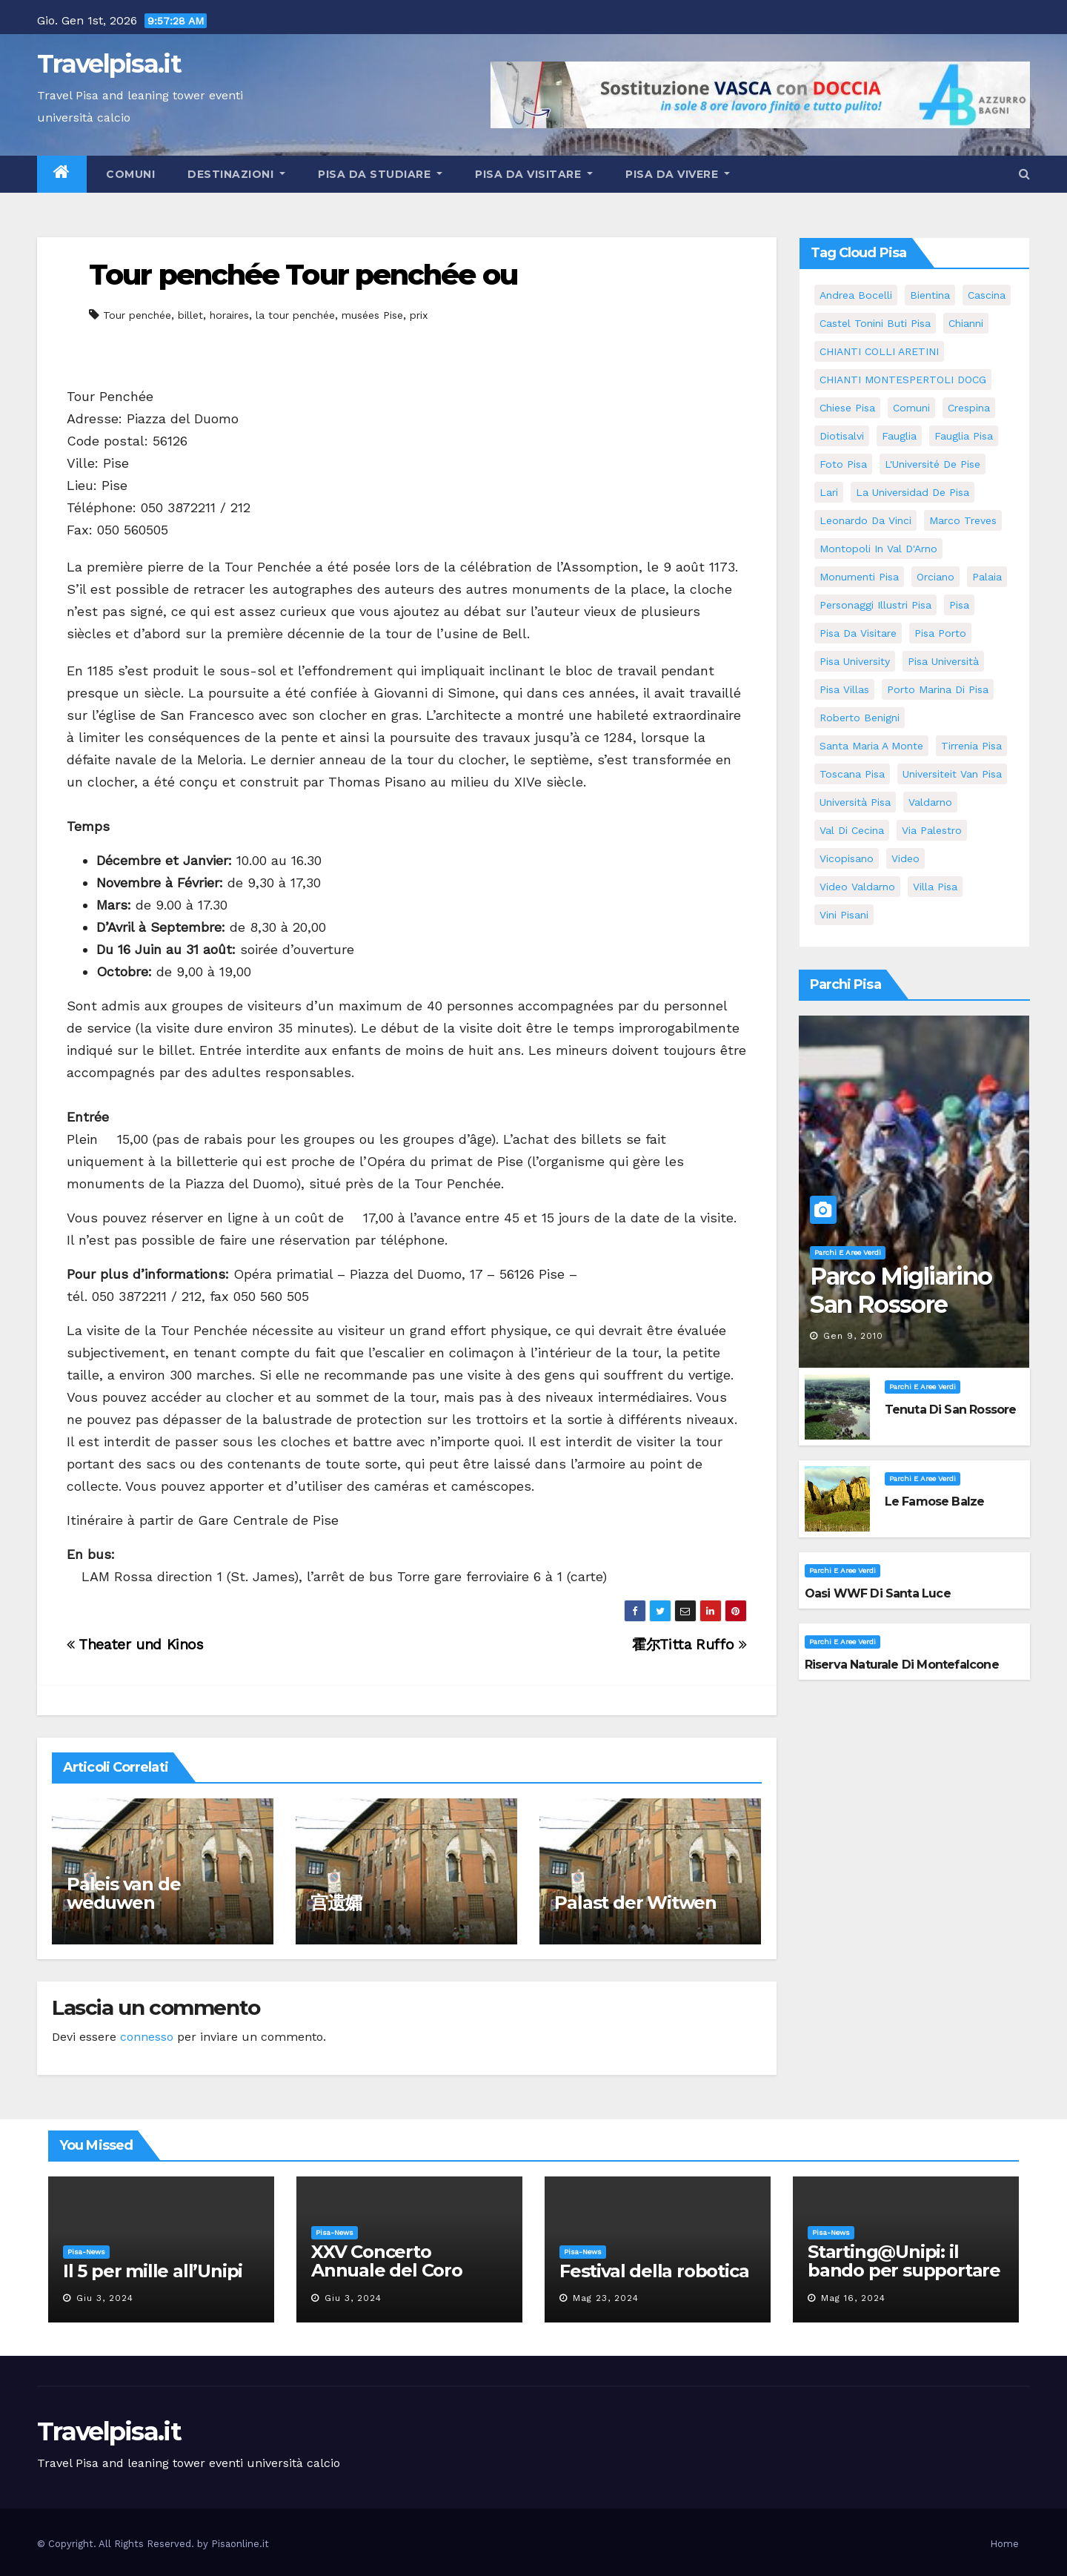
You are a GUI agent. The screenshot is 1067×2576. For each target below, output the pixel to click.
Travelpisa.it (109, 63)
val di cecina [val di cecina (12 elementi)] (852, 830)
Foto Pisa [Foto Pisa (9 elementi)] (843, 464)
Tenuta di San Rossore (951, 1410)
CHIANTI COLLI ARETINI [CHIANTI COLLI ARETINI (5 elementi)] (879, 351)
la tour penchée (295, 315)
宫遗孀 (335, 1902)
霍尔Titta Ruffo (689, 1644)
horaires (229, 315)
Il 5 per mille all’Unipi (152, 2271)
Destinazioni (236, 174)
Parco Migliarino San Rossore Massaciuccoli (900, 1305)
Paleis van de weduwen (123, 1893)
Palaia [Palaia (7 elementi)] (987, 577)
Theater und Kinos (135, 1644)
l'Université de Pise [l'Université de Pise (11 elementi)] (932, 464)
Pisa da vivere (677, 174)
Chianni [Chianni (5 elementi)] (965, 323)
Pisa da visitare (534, 174)
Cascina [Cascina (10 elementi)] (986, 295)
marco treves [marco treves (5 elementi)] (963, 520)
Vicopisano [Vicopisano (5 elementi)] (847, 858)
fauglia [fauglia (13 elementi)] (899, 436)
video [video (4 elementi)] (905, 858)
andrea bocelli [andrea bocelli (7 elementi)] (856, 295)
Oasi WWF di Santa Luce (878, 1593)
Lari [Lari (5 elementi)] (829, 492)
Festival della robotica (653, 2271)
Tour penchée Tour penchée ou (303, 274)
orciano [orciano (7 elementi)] (935, 577)
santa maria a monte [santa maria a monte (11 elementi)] (871, 746)
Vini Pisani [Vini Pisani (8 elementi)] (844, 915)
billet (190, 315)
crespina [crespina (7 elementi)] (969, 408)
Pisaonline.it (240, 2543)
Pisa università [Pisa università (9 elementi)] (943, 661)
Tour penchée (137, 315)
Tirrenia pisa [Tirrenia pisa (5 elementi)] (971, 746)
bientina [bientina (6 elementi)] (930, 295)
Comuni (129, 174)
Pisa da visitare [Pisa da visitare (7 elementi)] (858, 633)
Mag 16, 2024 (853, 2298)
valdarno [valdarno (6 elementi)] (930, 802)
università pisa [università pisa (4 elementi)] (855, 802)
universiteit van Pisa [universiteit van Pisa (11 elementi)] (952, 774)
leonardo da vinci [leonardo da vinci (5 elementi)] (865, 520)
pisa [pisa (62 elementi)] (959, 605)
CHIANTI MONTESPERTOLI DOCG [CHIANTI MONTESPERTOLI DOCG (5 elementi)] (903, 379)
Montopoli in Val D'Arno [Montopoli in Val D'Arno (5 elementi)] (878, 548)
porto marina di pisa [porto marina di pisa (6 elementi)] (937, 689)
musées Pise (372, 315)
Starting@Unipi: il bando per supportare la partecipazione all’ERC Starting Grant (904, 2279)
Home (1004, 2543)
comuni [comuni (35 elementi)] (911, 408)
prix (419, 315)
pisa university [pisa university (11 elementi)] (855, 661)
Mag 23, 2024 (606, 2298)
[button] (1024, 174)
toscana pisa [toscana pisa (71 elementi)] (852, 774)
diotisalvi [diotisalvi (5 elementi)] (842, 436)
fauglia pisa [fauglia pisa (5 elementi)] (963, 436)
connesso (146, 2037)
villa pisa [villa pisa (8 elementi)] (935, 887)
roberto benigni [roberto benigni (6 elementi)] (860, 718)
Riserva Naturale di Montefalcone (902, 1665)
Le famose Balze (935, 1501)
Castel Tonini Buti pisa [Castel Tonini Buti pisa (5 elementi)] (875, 323)
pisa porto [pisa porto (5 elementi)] (940, 633)
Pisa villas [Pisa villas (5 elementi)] (844, 689)
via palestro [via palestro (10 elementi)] (932, 830)
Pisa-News (86, 2252)
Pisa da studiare (380, 174)
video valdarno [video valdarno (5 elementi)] (857, 887)
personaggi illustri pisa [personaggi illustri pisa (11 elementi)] (875, 605)
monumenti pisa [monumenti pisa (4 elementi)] (859, 577)
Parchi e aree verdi (847, 1252)
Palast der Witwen (635, 1902)
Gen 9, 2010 (853, 1336)
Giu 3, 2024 (104, 2298)
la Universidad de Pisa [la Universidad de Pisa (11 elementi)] (912, 492)
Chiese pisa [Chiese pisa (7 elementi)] (847, 408)
